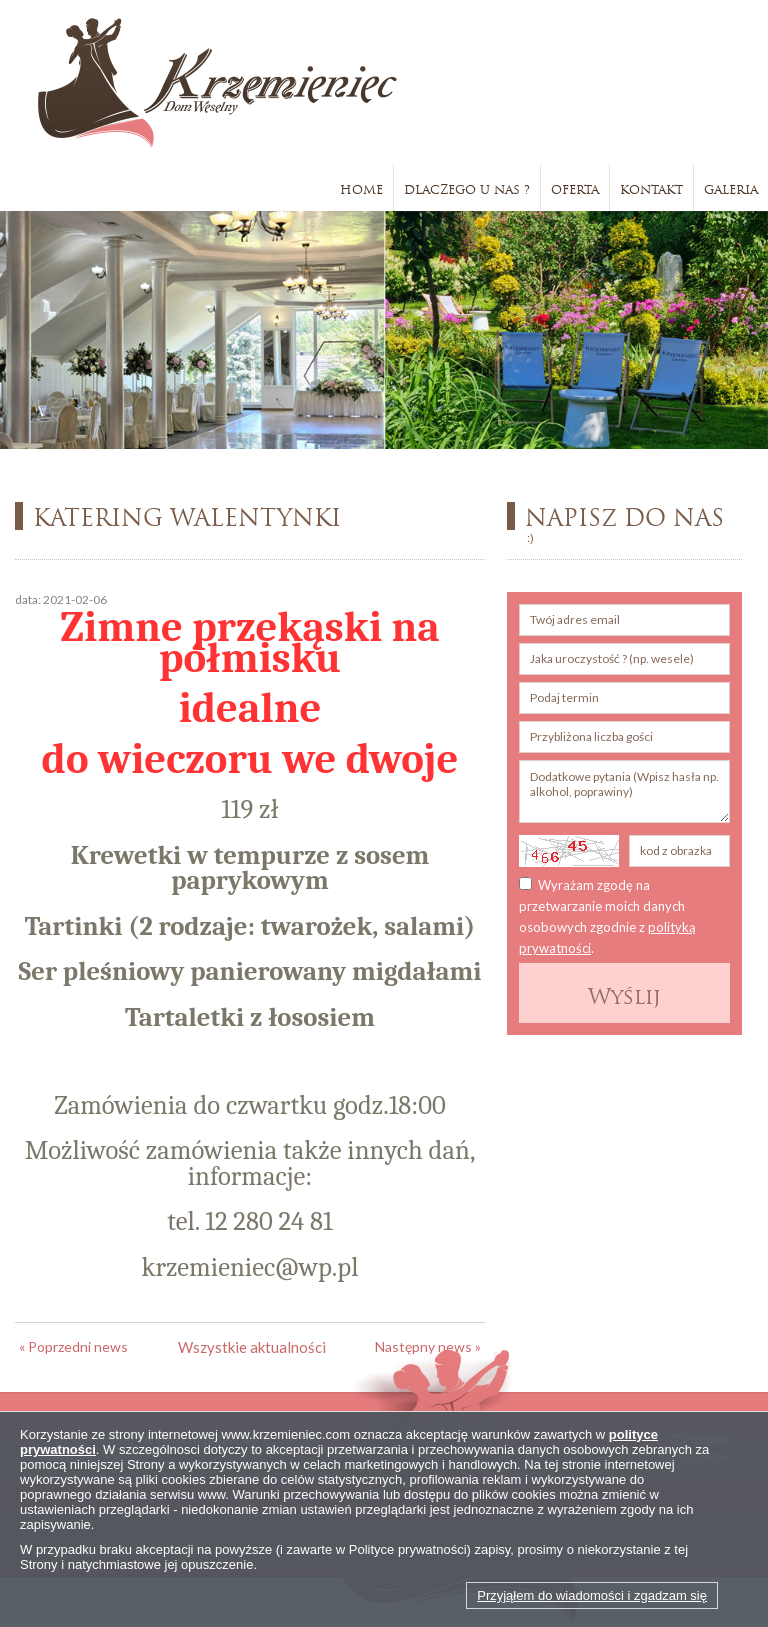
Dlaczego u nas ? (467, 187)
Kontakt (651, 187)
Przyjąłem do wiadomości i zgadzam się (592, 1595)
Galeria (731, 187)
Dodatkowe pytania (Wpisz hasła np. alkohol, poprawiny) (624, 791)
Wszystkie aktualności (252, 1347)
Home (361, 187)
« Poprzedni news (73, 1346)
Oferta (575, 187)
